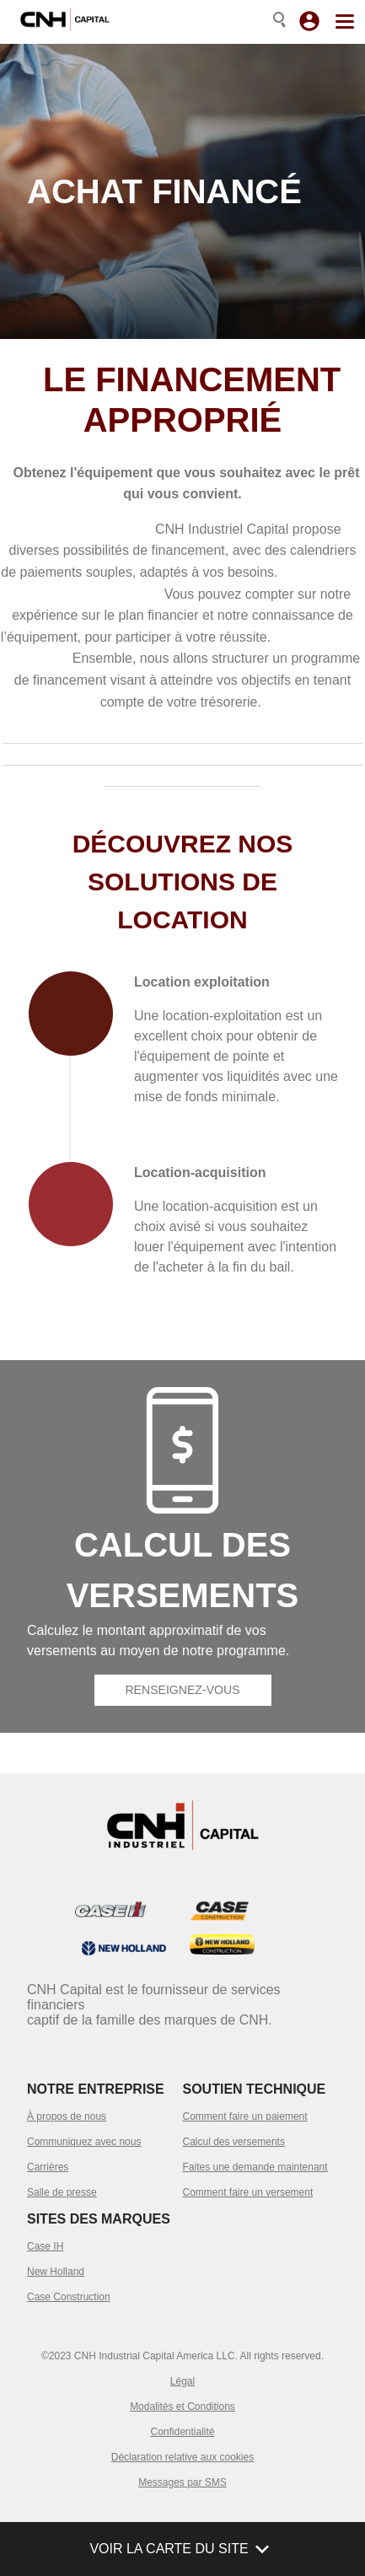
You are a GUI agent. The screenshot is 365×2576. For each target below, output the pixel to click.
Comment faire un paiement (245, 2116)
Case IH (45, 2246)
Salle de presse (62, 2192)
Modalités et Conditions (182, 2406)
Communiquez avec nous (84, 2142)
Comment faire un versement (248, 2192)
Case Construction (68, 2297)
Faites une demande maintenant (255, 2167)
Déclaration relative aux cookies (182, 2457)
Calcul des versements (234, 2142)
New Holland (55, 2272)
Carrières (47, 2167)
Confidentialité (182, 2432)
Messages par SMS (182, 2482)
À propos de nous (66, 2116)
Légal (182, 2381)
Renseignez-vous (182, 1690)
